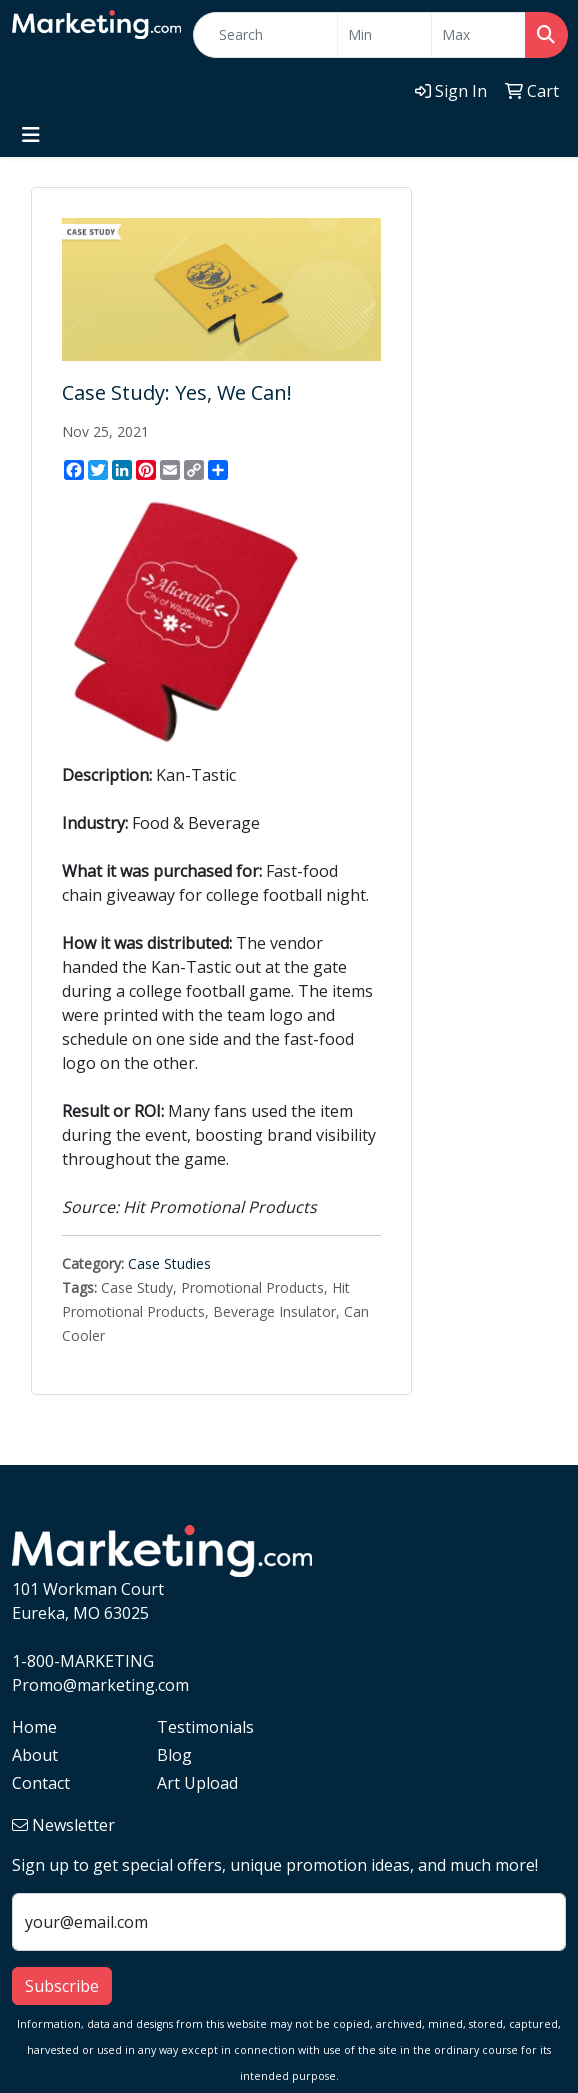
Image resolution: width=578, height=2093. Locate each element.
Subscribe (62, 1986)
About (35, 1755)
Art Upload (197, 1783)
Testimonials (205, 1727)
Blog (174, 1755)
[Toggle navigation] (31, 135)
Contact (41, 1783)
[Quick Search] (265, 35)
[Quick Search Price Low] (384, 35)
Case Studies (169, 1263)
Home (34, 1727)
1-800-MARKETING (83, 1661)
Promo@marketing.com (100, 1685)
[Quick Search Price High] (478, 35)
